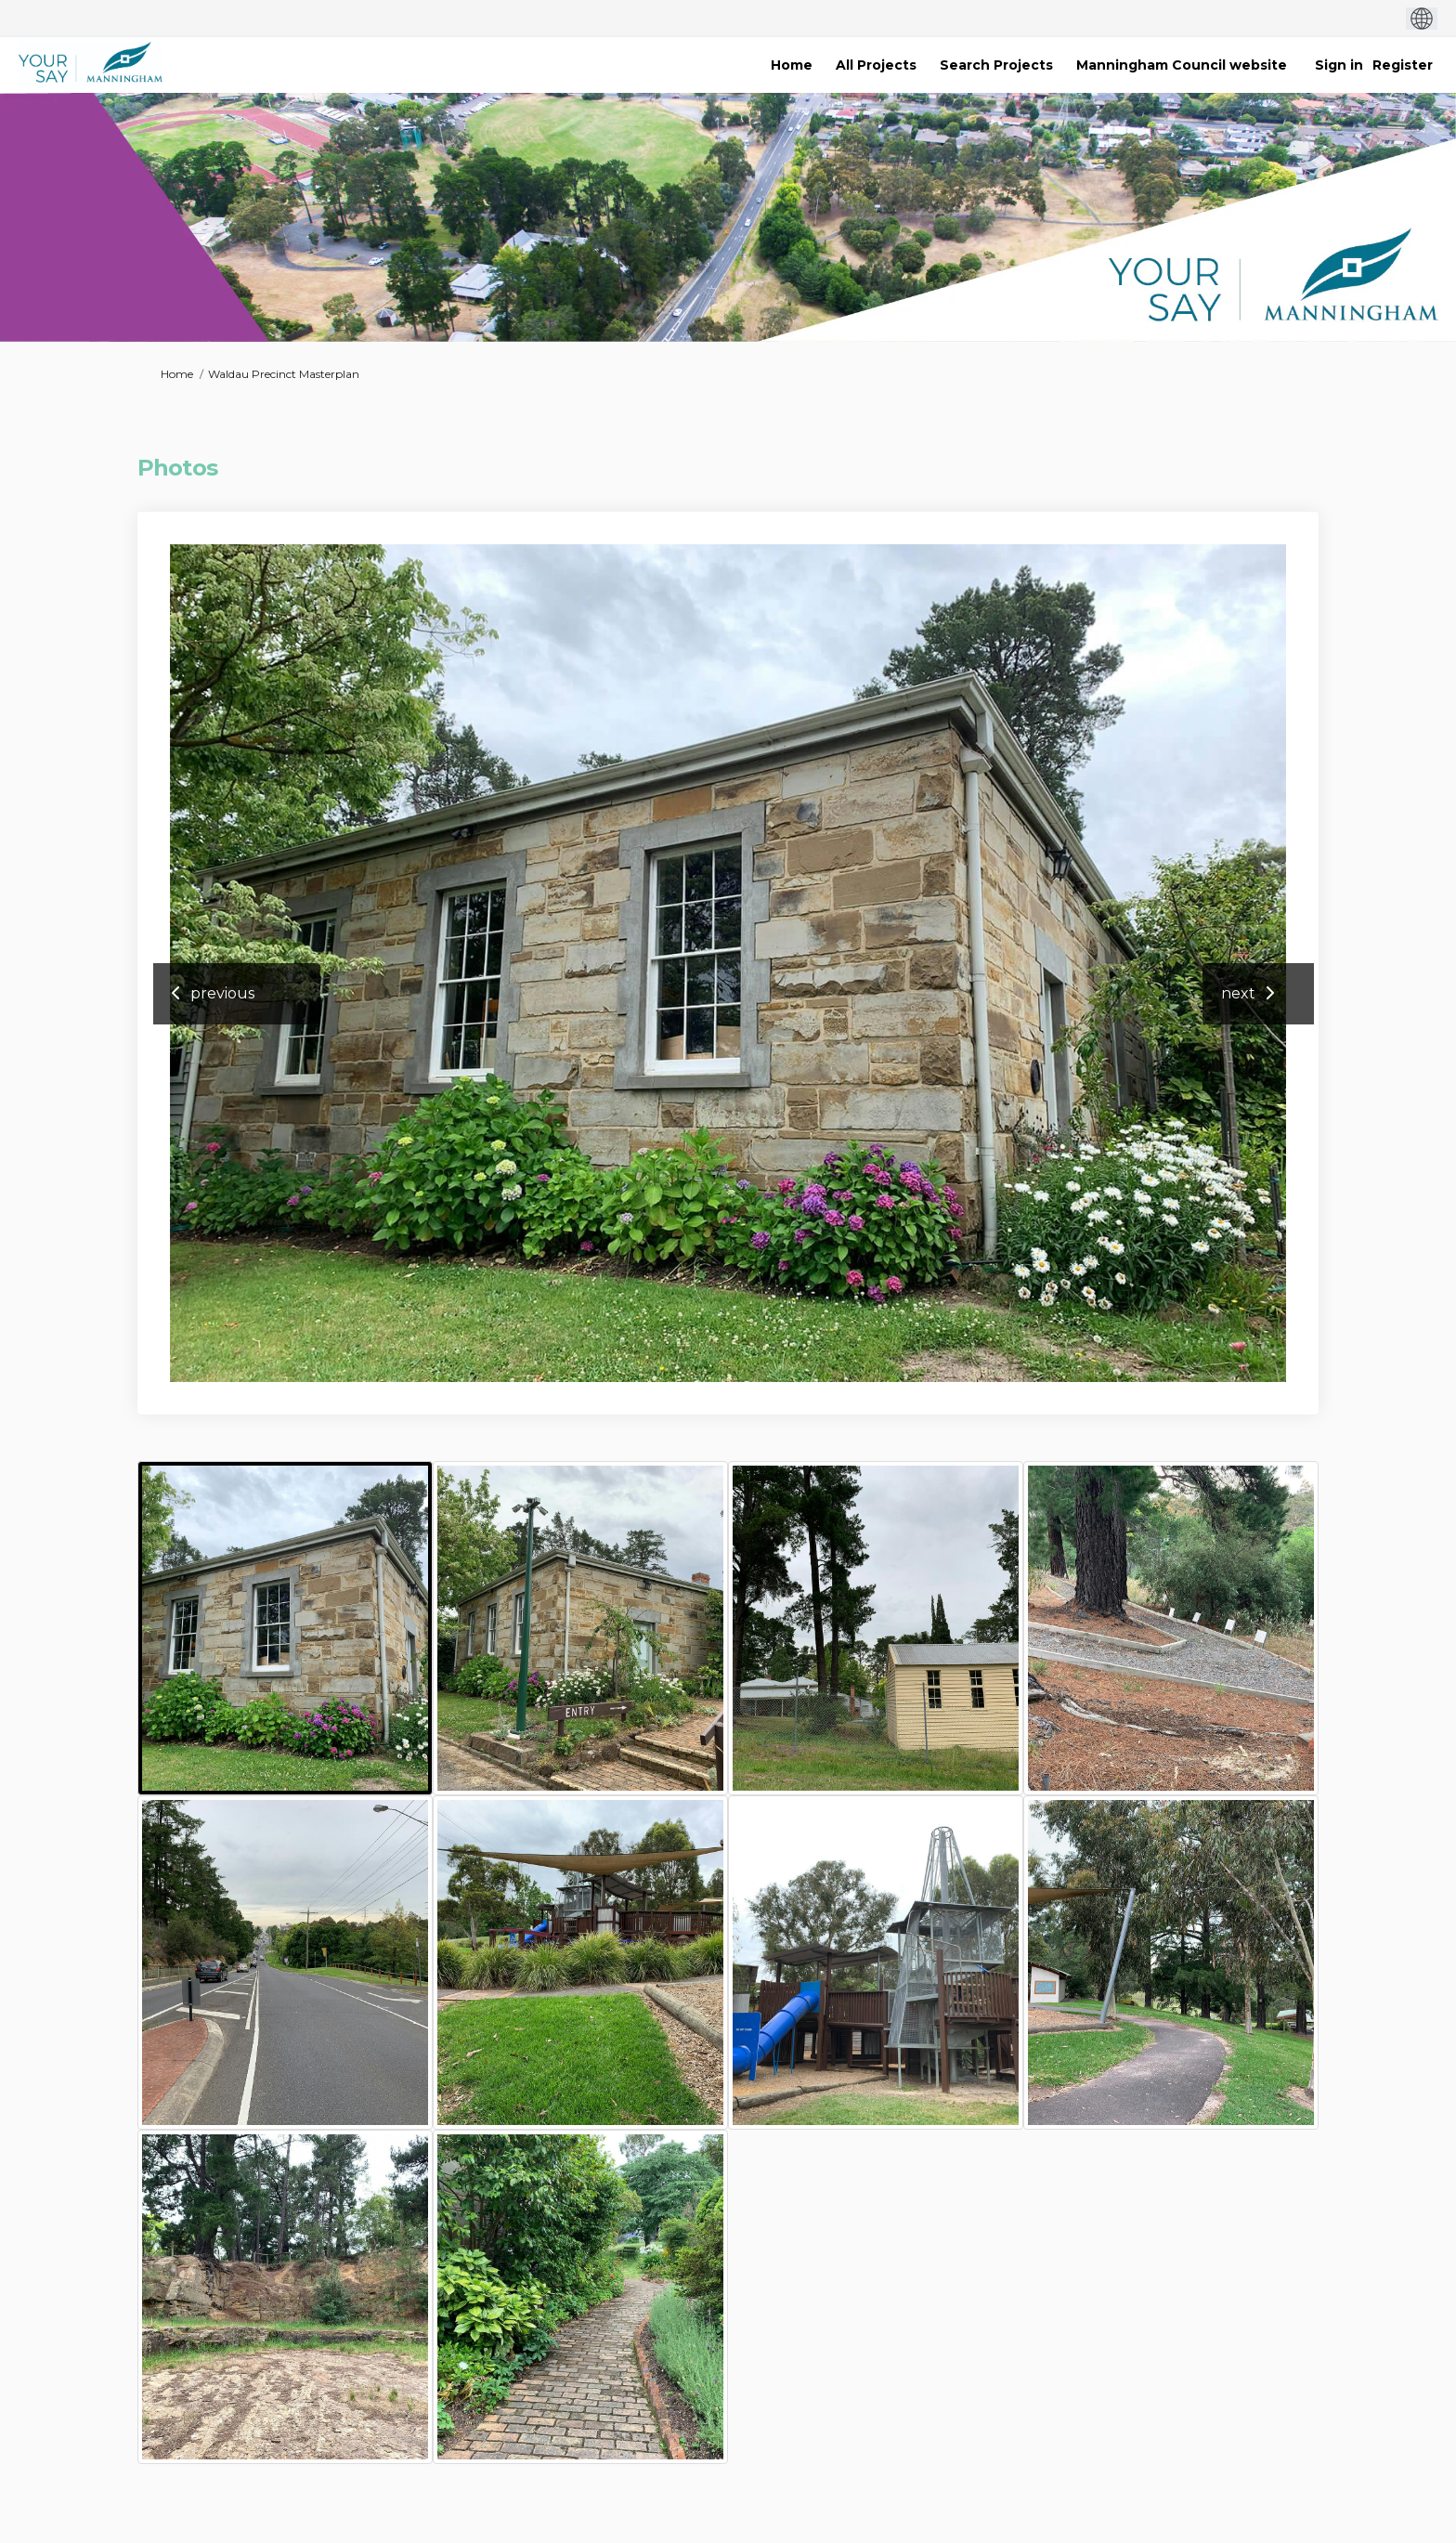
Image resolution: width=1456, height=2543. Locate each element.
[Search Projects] (996, 65)
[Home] (791, 65)
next (1238, 993)
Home (177, 374)
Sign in (1339, 65)
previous (222, 993)
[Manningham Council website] (1182, 65)
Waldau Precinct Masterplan (283, 374)
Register (1402, 65)
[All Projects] (876, 65)
